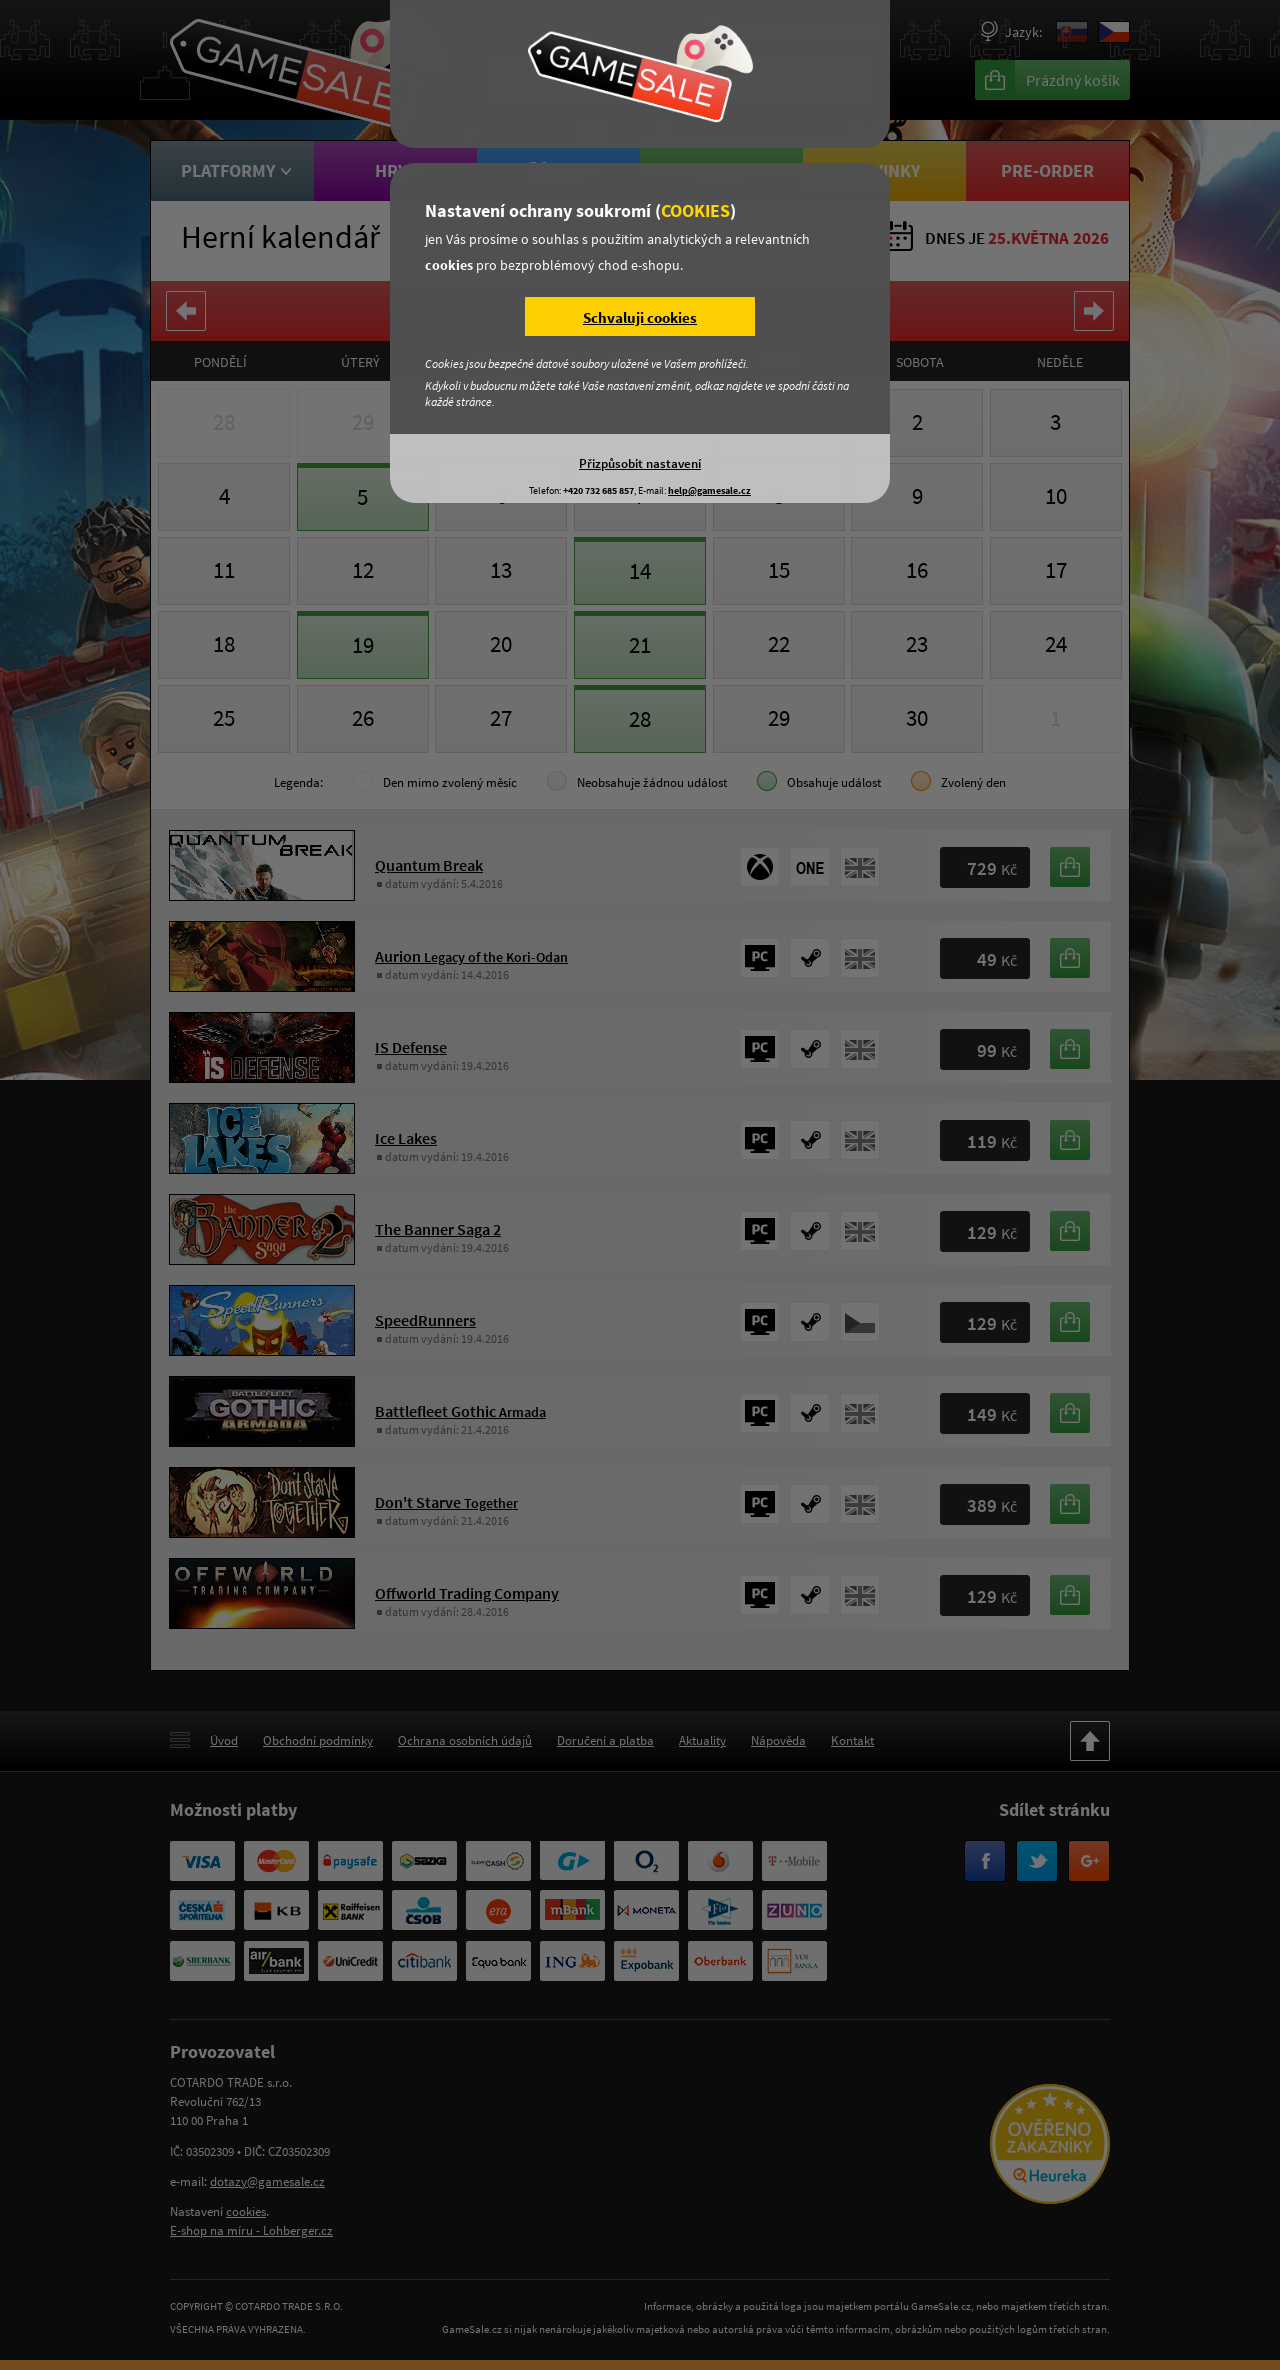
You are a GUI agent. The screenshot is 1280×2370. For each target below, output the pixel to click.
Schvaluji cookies (640, 317)
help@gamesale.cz (709, 490)
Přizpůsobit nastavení (640, 463)
